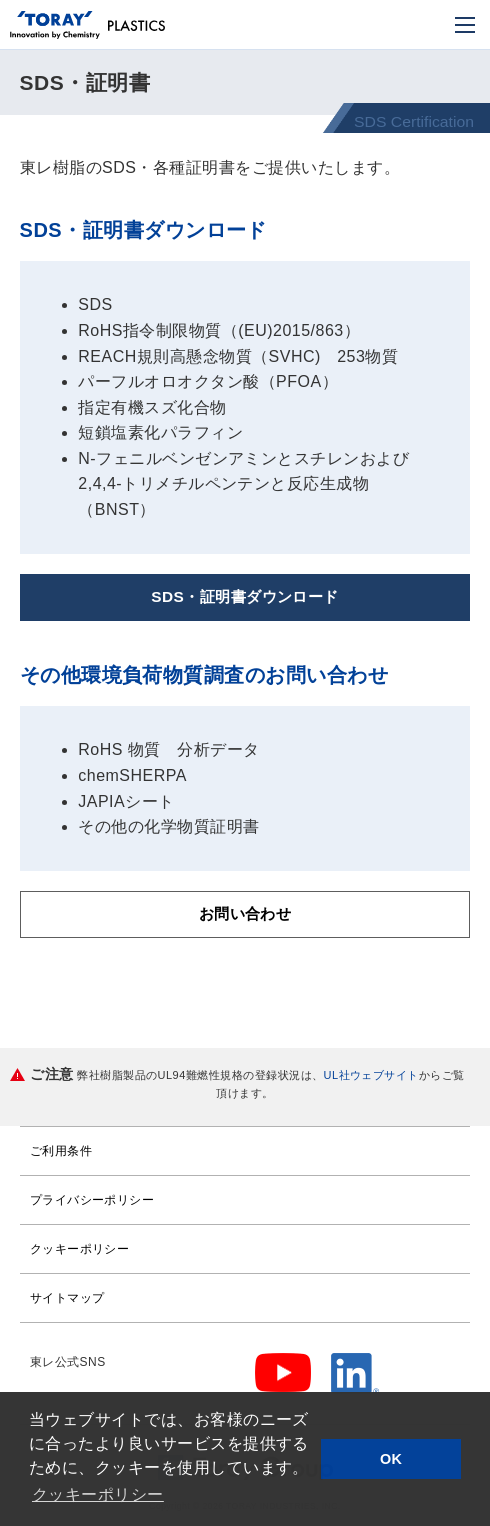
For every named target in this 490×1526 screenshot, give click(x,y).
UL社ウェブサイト (371, 1077)
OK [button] (391, 1459)
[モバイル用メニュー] (465, 25)
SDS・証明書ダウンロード (244, 597)
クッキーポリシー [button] (98, 1494)
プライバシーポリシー (92, 1202)
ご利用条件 (61, 1153)
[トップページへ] (55, 26)
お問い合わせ (245, 915)
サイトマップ (67, 1300)
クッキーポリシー (80, 1251)
